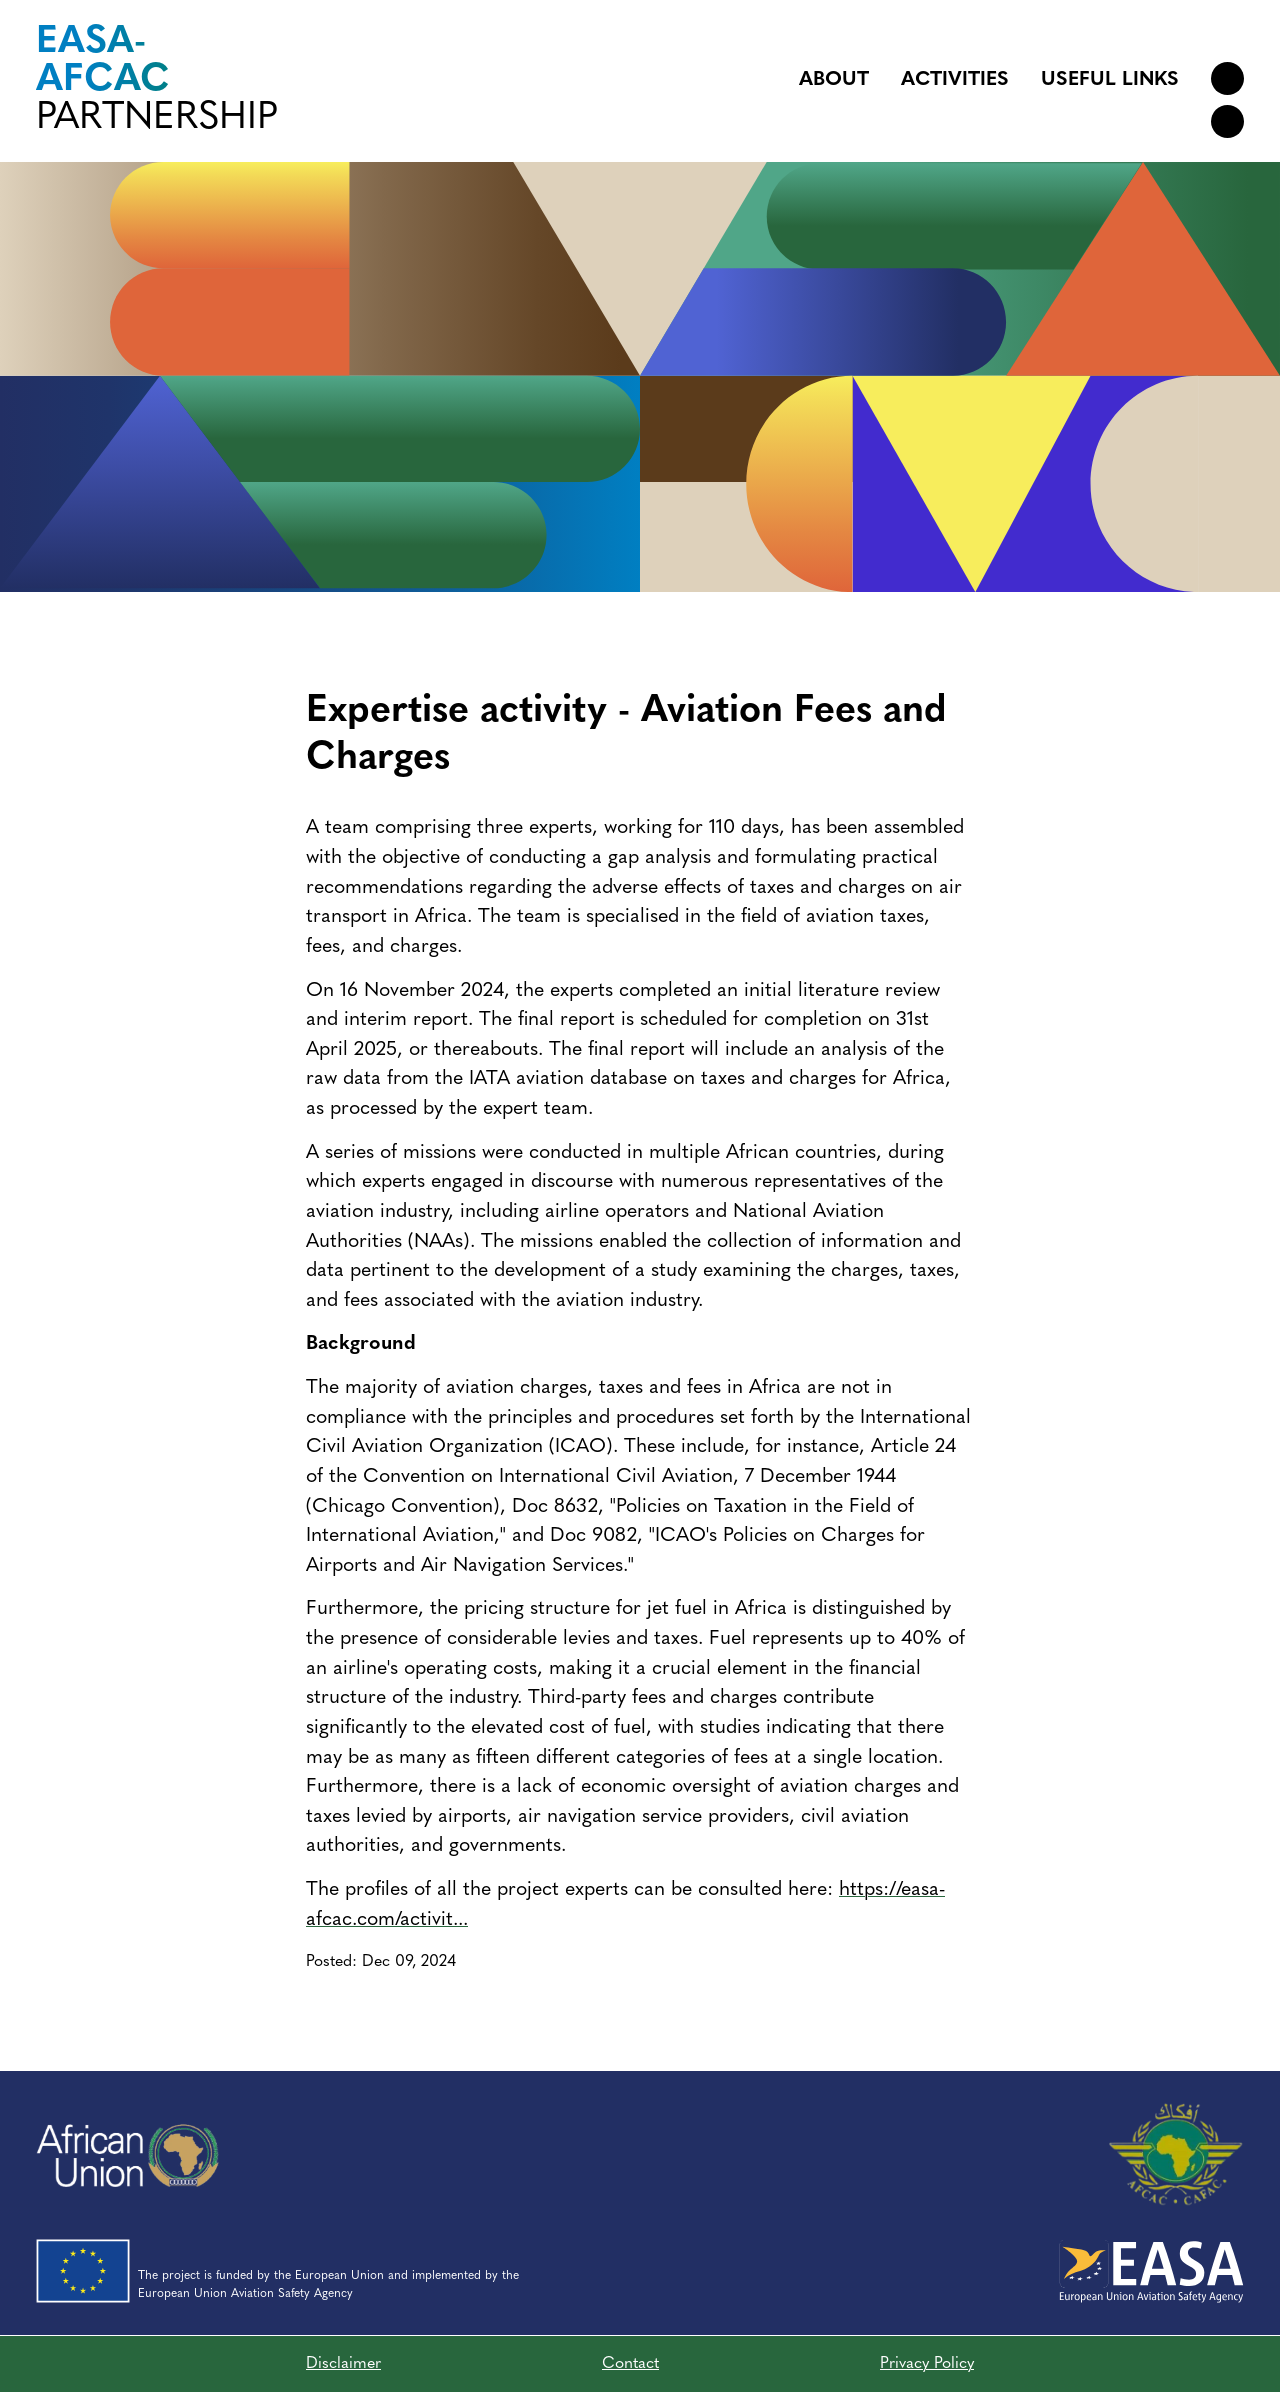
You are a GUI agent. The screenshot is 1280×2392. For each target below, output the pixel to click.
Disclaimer (343, 2364)
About (834, 80)
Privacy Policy (927, 2364)
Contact (630, 2364)
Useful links (1110, 80)
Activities (955, 80)
